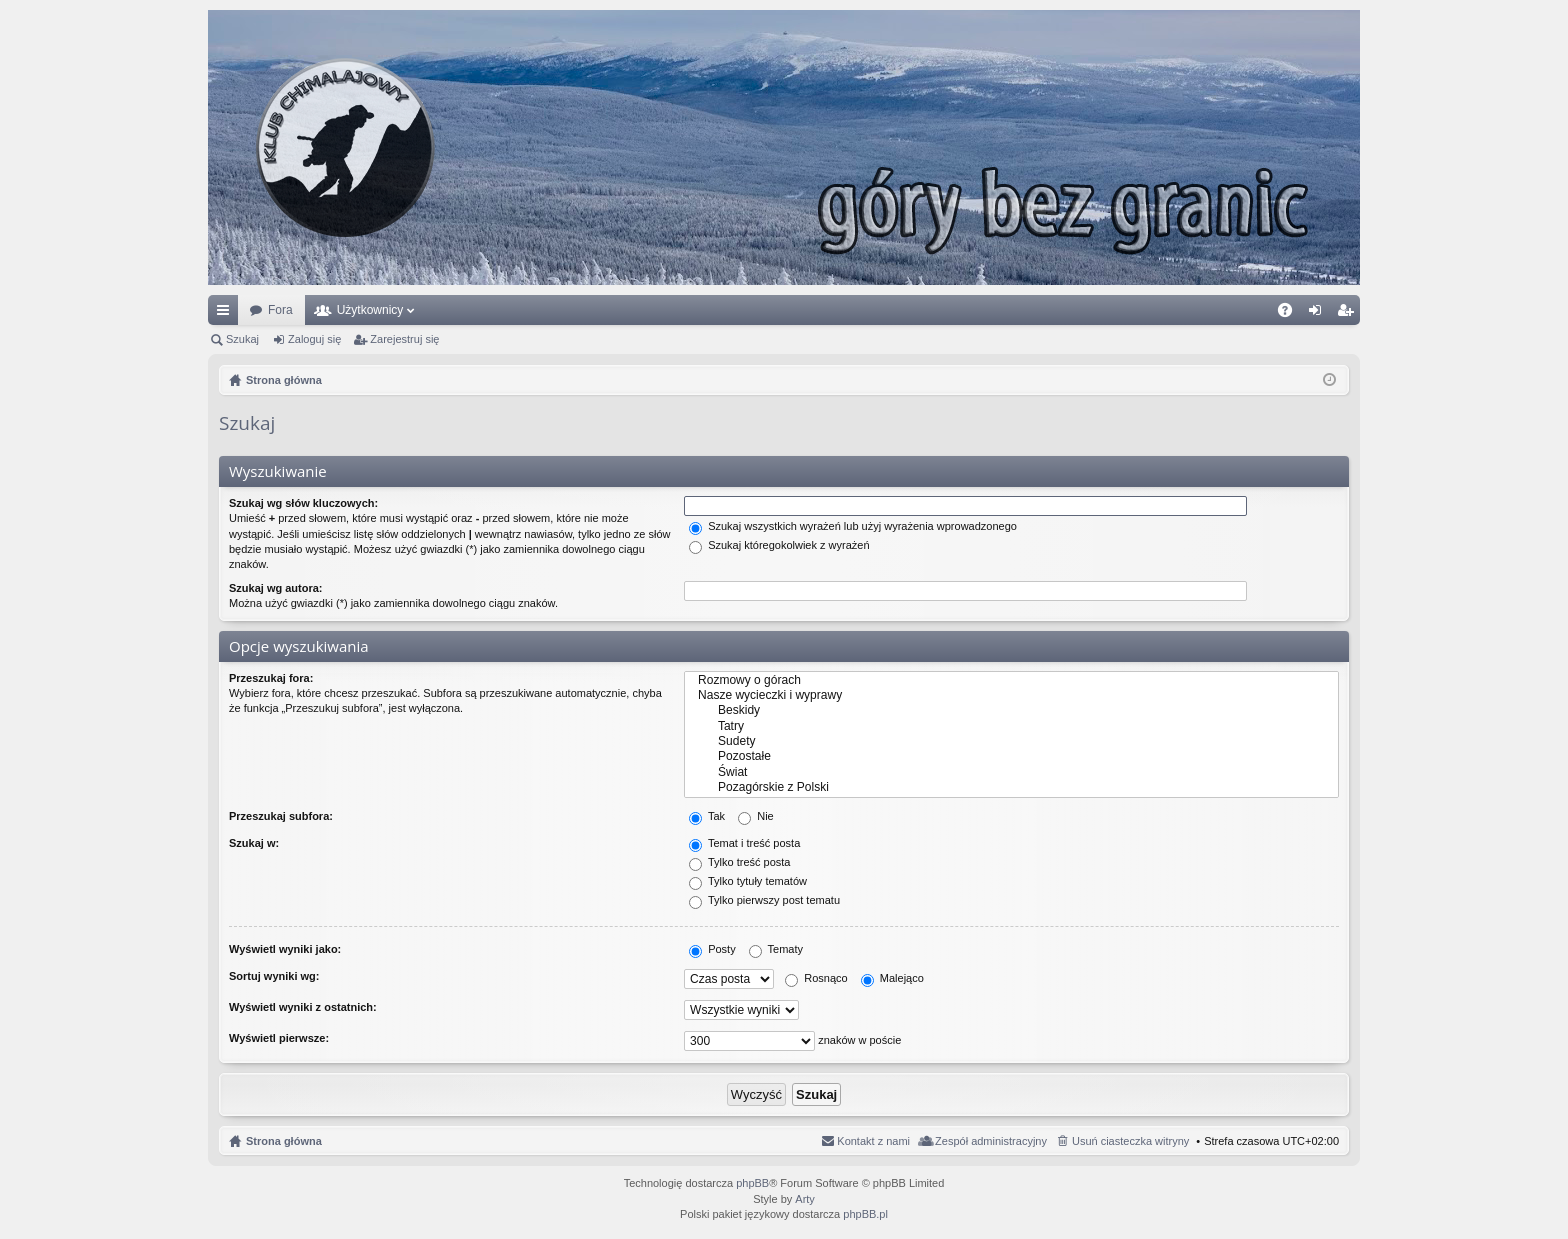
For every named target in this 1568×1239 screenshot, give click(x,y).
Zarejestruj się (404, 339)
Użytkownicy (370, 310)
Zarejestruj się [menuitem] (1349, 314)
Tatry (1011, 726)
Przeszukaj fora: (271, 678)
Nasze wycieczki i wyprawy (1011, 695)
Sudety (1011, 741)
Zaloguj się (314, 339)
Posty (712, 949)
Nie (756, 816)
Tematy (776, 949)
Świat (1011, 772)
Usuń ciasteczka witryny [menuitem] (1130, 1141)
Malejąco (892, 978)
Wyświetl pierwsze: (279, 1038)
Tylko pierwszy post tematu (764, 900)
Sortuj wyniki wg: (274, 976)
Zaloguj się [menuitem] (1319, 314)
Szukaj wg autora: (276, 588)
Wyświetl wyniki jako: (285, 949)
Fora (280, 310)
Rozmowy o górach (1011, 680)
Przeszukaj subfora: (281, 816)
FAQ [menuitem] (1291, 314)
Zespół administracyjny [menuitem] (991, 1141)
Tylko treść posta (739, 862)
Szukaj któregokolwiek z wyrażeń (779, 545)
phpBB (752, 1183)
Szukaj (242, 339)
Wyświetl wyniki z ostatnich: (303, 1007)
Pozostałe (1011, 756)
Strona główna (284, 1141)
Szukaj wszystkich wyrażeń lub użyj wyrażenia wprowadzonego (853, 526)
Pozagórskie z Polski (1011, 787)
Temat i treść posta (744, 843)
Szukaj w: (254, 843)
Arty (805, 1199)
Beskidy (1011, 710)
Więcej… (227, 314)
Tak (707, 816)
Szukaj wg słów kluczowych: (303, 503)
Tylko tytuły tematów (748, 881)
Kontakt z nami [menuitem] (873, 1141)
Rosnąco (816, 978)
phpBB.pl (865, 1214)
